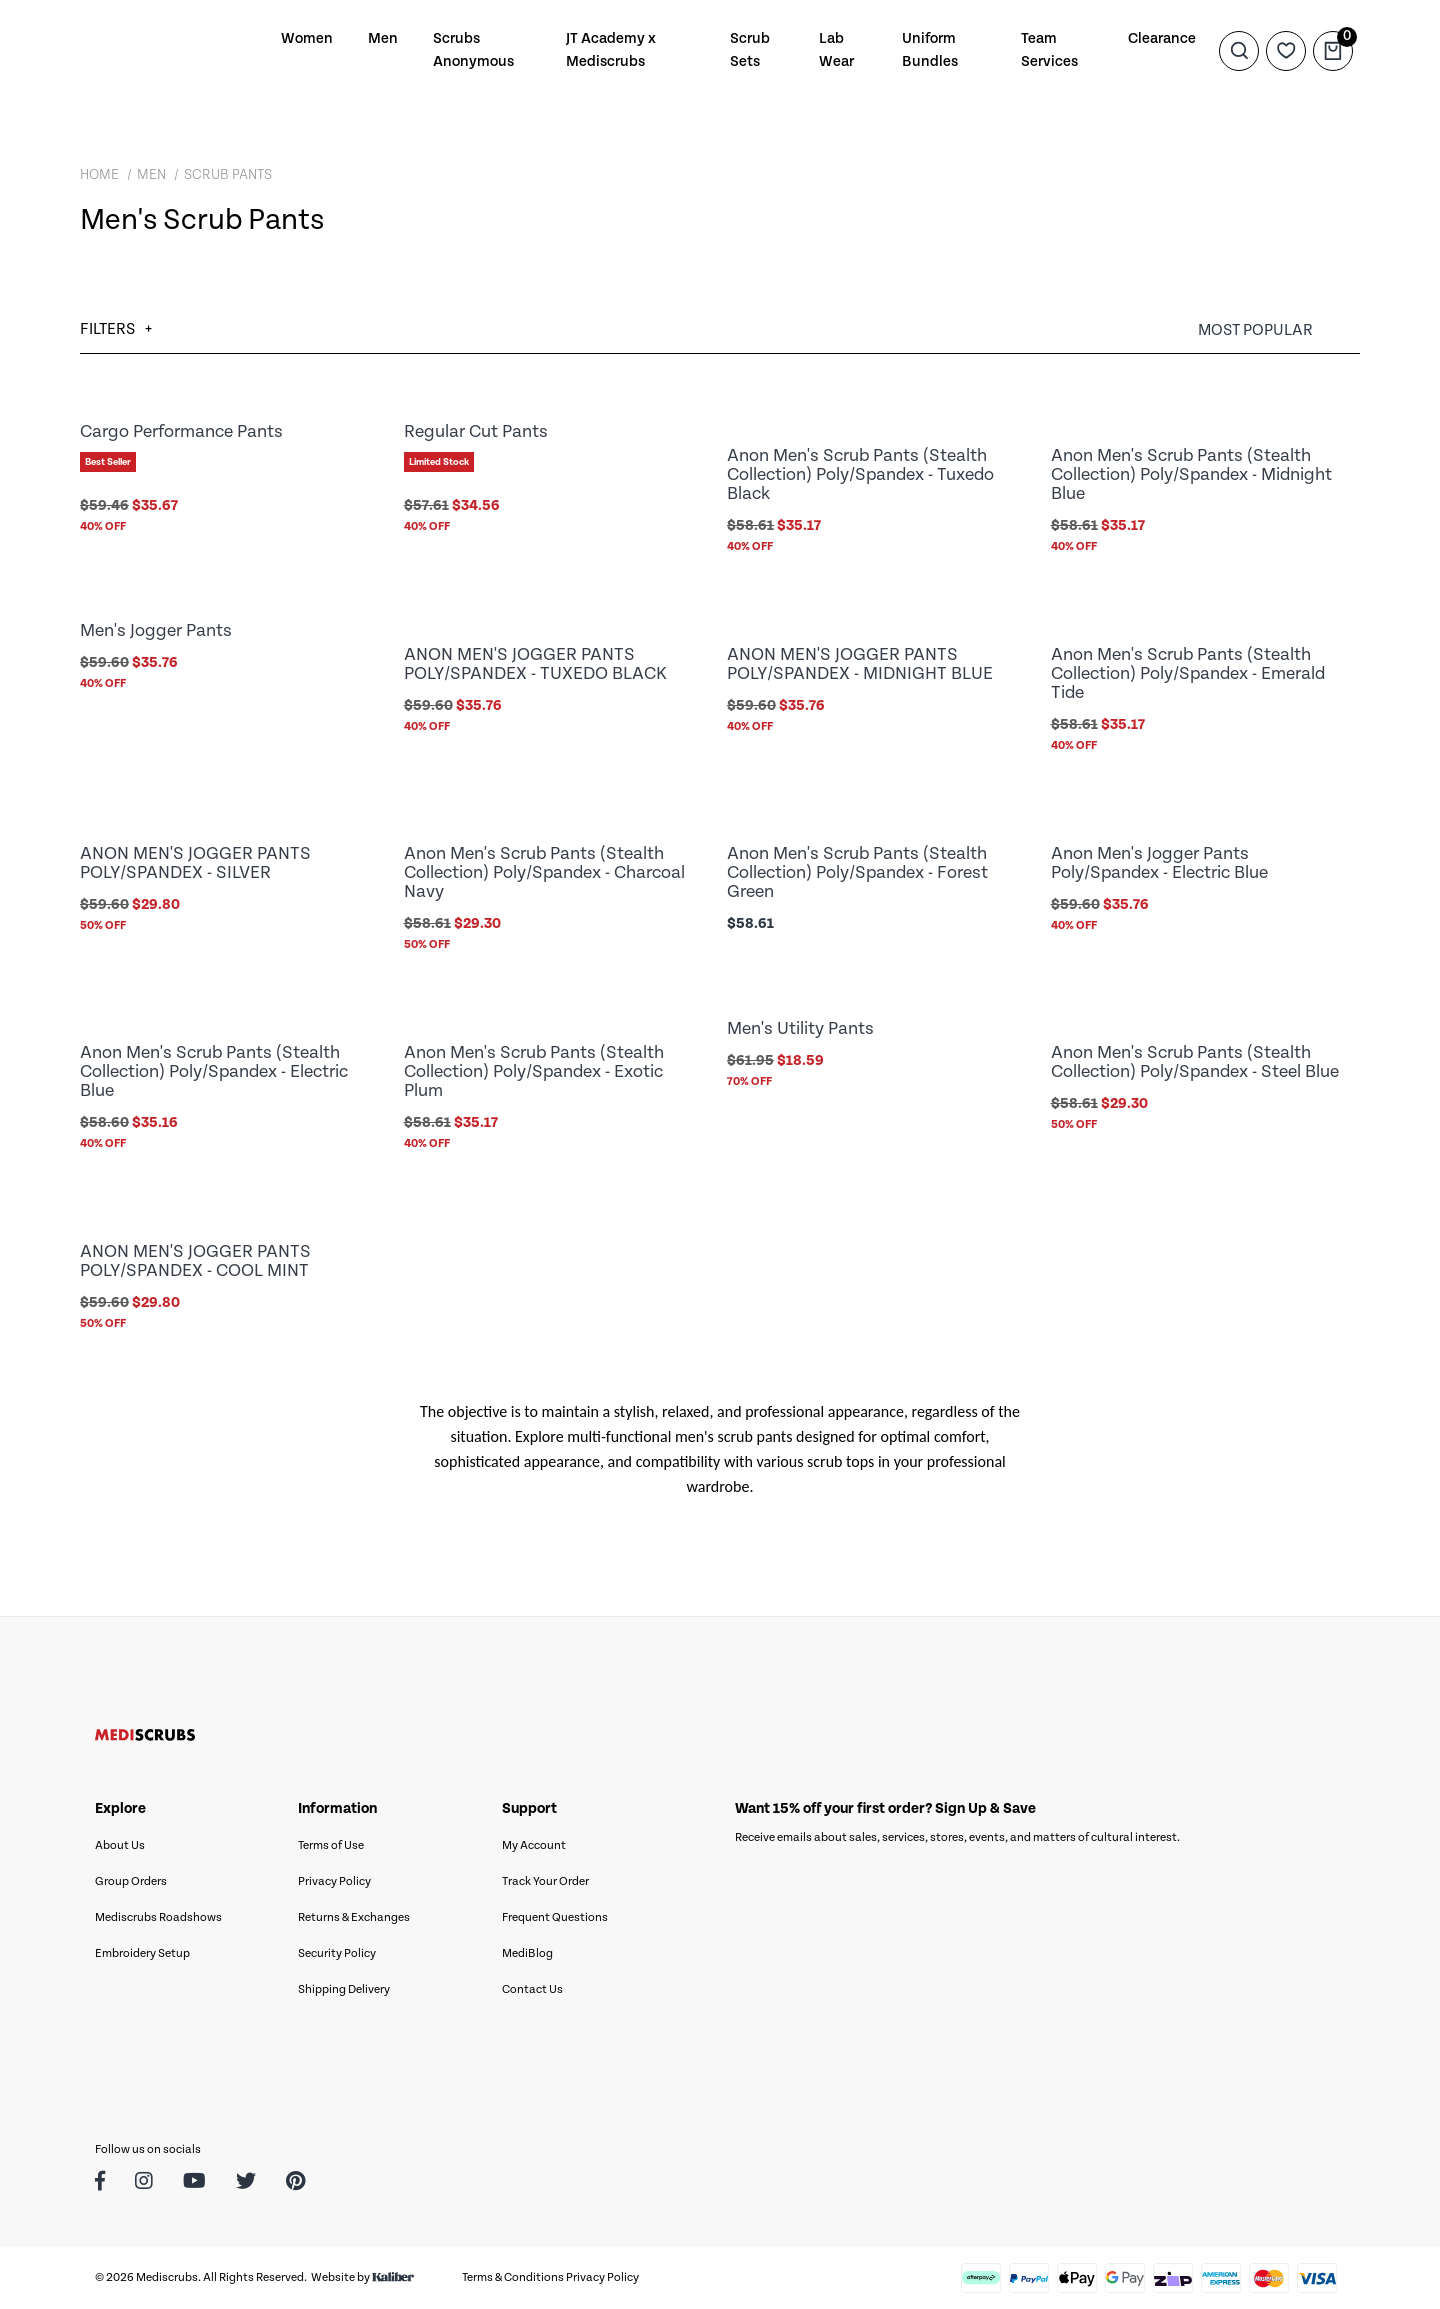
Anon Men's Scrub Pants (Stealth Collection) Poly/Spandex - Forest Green (857, 872)
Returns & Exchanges (354, 1917)
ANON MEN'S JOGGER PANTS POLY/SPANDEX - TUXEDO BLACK (535, 664)
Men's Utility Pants (800, 1028)
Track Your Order (545, 1881)
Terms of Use (331, 1845)
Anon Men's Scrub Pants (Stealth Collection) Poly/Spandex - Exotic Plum (534, 1071)
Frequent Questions (555, 1917)
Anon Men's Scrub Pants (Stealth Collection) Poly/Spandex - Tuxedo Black (860, 474)
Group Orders (131, 1881)
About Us (120, 1845)
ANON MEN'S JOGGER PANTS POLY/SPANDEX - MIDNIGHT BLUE (860, 664)
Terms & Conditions (513, 2277)
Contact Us (532, 1989)
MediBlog (527, 1953)
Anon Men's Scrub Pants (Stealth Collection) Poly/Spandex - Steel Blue (1195, 1062)
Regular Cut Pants (476, 431)
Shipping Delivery (344, 1989)
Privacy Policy (334, 1881)
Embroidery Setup (142, 1953)
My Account (534, 1845)
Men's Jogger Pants (156, 630)
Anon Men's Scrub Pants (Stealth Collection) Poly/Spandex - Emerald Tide (1188, 673)
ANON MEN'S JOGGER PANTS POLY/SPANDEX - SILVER (195, 863)
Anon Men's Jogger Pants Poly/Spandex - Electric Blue (1159, 863)
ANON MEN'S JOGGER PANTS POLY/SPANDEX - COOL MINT (195, 1261)
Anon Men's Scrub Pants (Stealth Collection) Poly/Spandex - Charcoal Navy (544, 872)
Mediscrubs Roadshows (158, 1917)
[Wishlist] (1286, 50)
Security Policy (337, 1953)
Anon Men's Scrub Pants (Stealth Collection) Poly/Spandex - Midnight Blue (1191, 474)
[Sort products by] (1279, 330)
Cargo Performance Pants (181, 431)
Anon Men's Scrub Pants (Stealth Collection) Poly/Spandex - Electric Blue (214, 1071)
